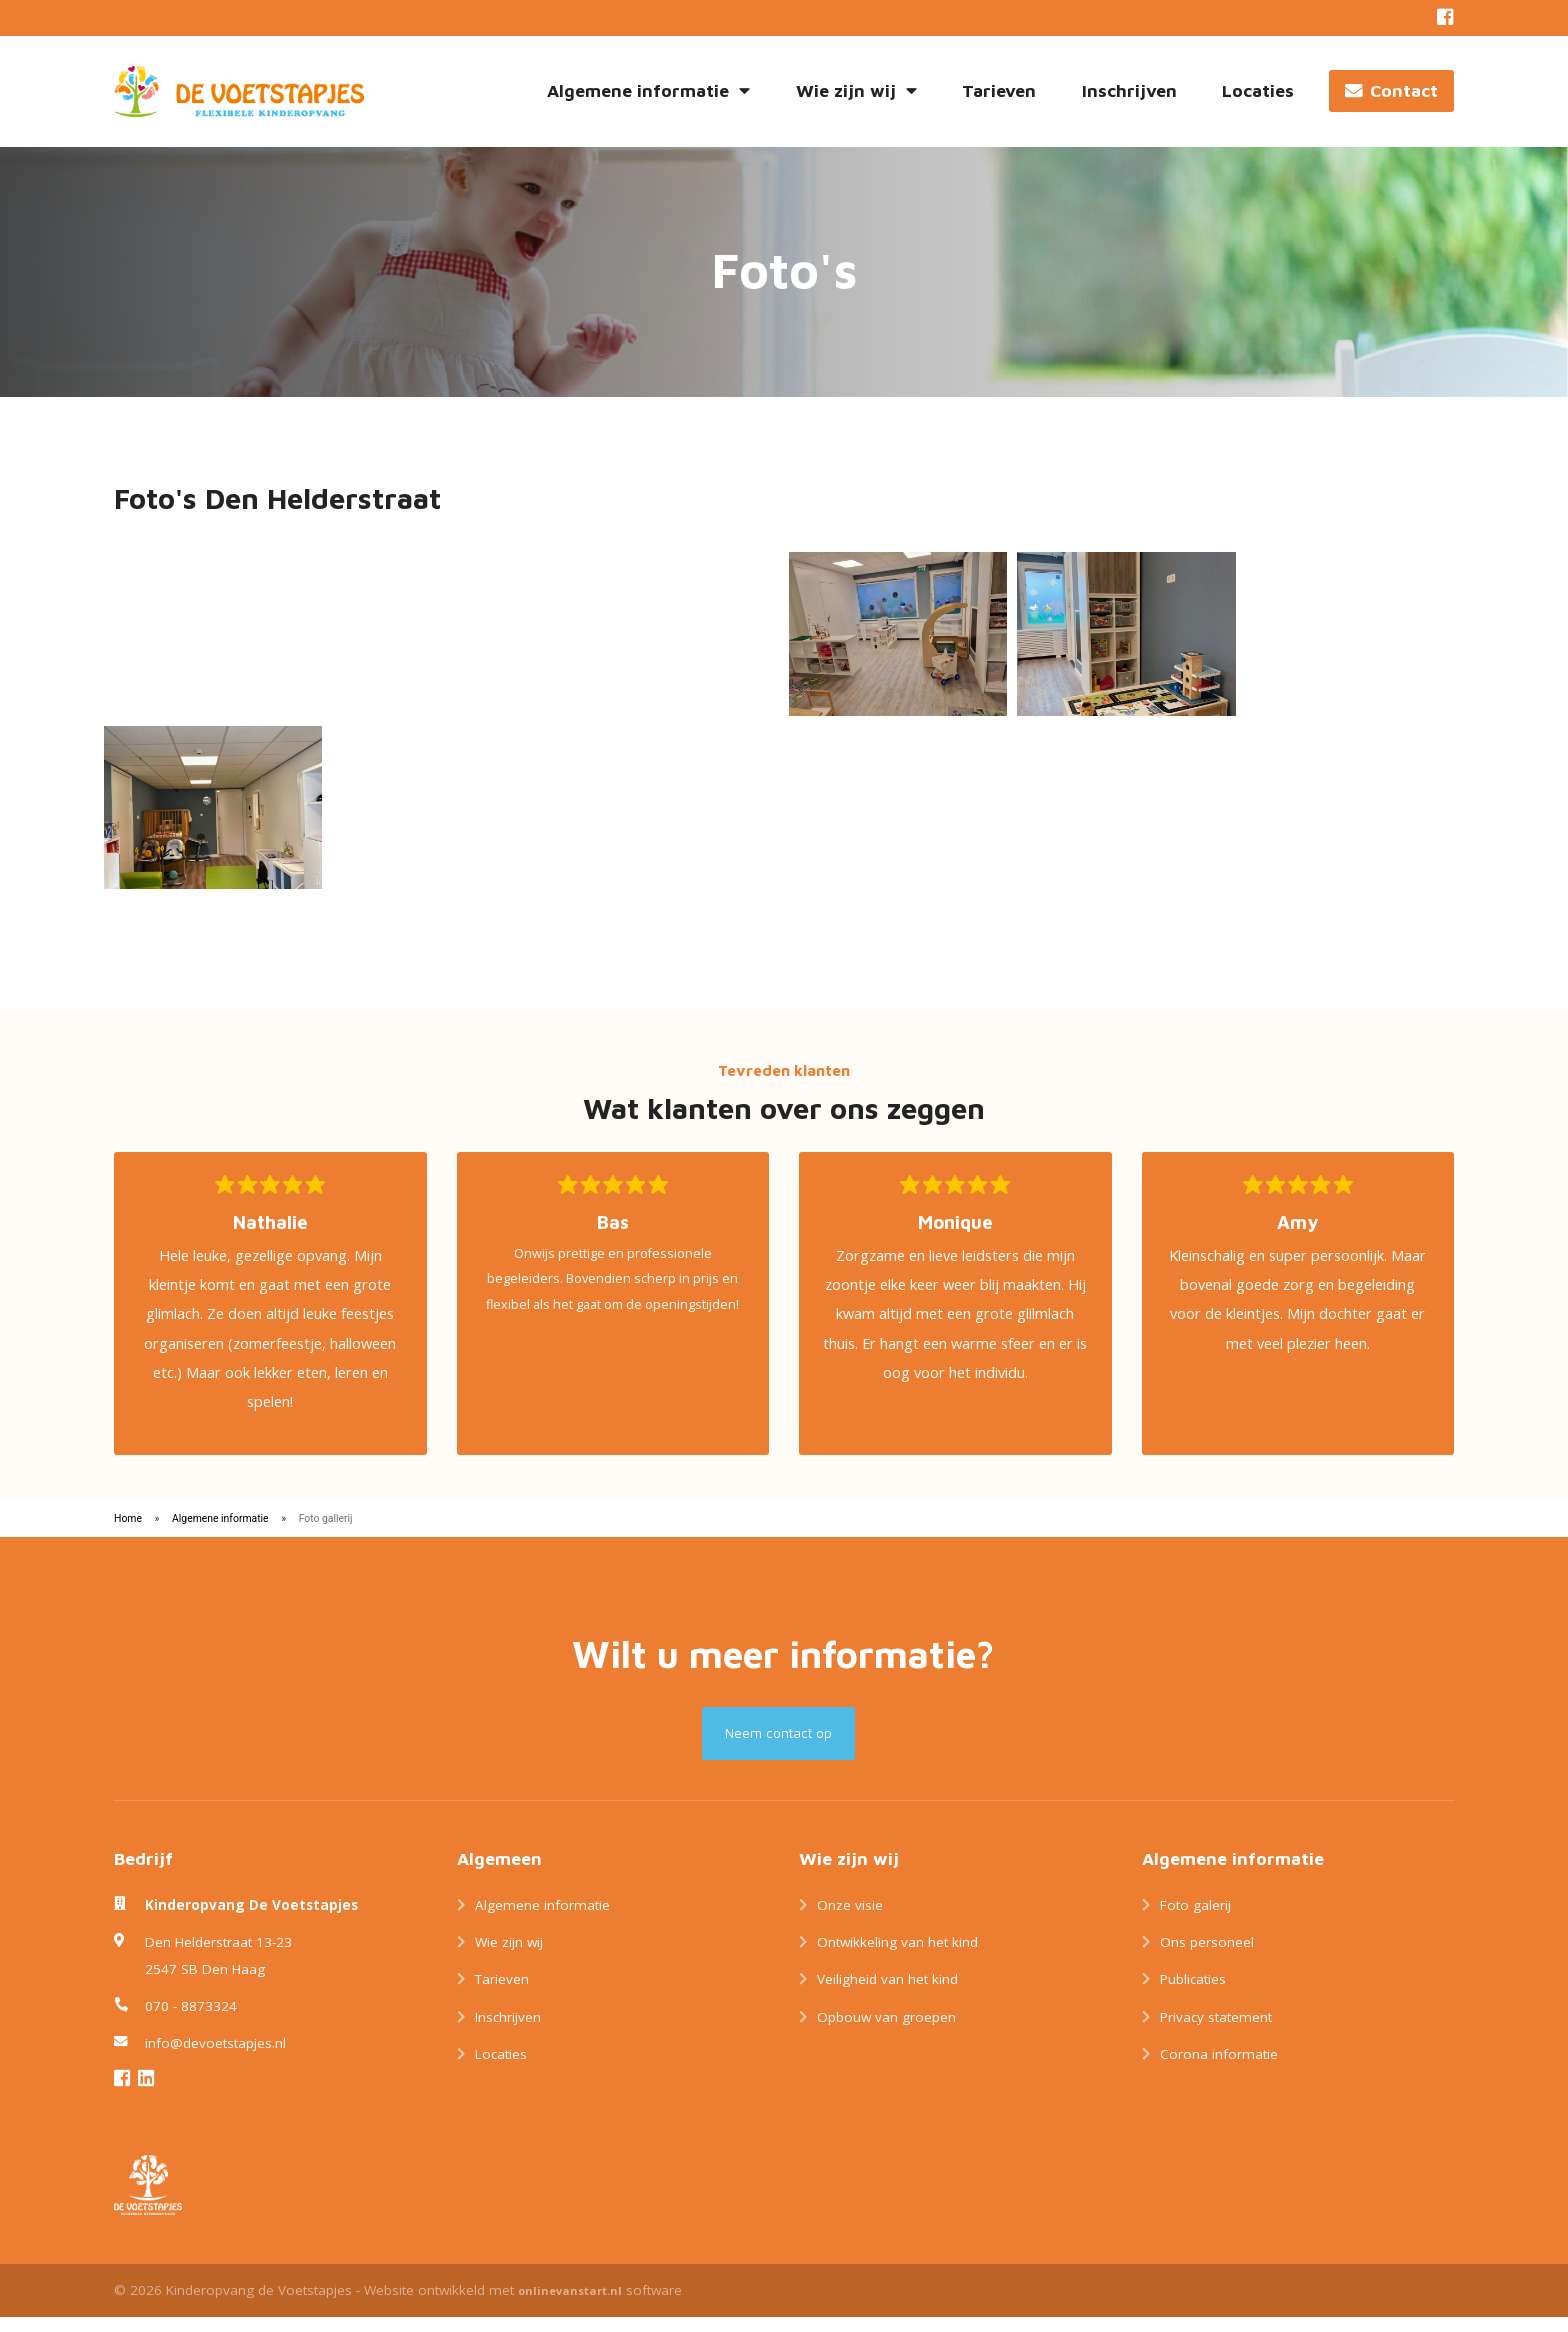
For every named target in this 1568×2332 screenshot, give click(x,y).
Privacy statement (1216, 2033)
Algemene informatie (648, 90)
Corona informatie (1219, 2070)
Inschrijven (1129, 90)
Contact (1392, 90)
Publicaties (1193, 1995)
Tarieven (999, 90)
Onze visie (850, 1920)
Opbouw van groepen (886, 2033)
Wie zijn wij (856, 90)
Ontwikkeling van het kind (897, 1958)
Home (128, 1534)
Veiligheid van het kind (887, 1995)
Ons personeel (1207, 1958)
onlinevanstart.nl (570, 2305)
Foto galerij (1195, 1920)
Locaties (1258, 90)
